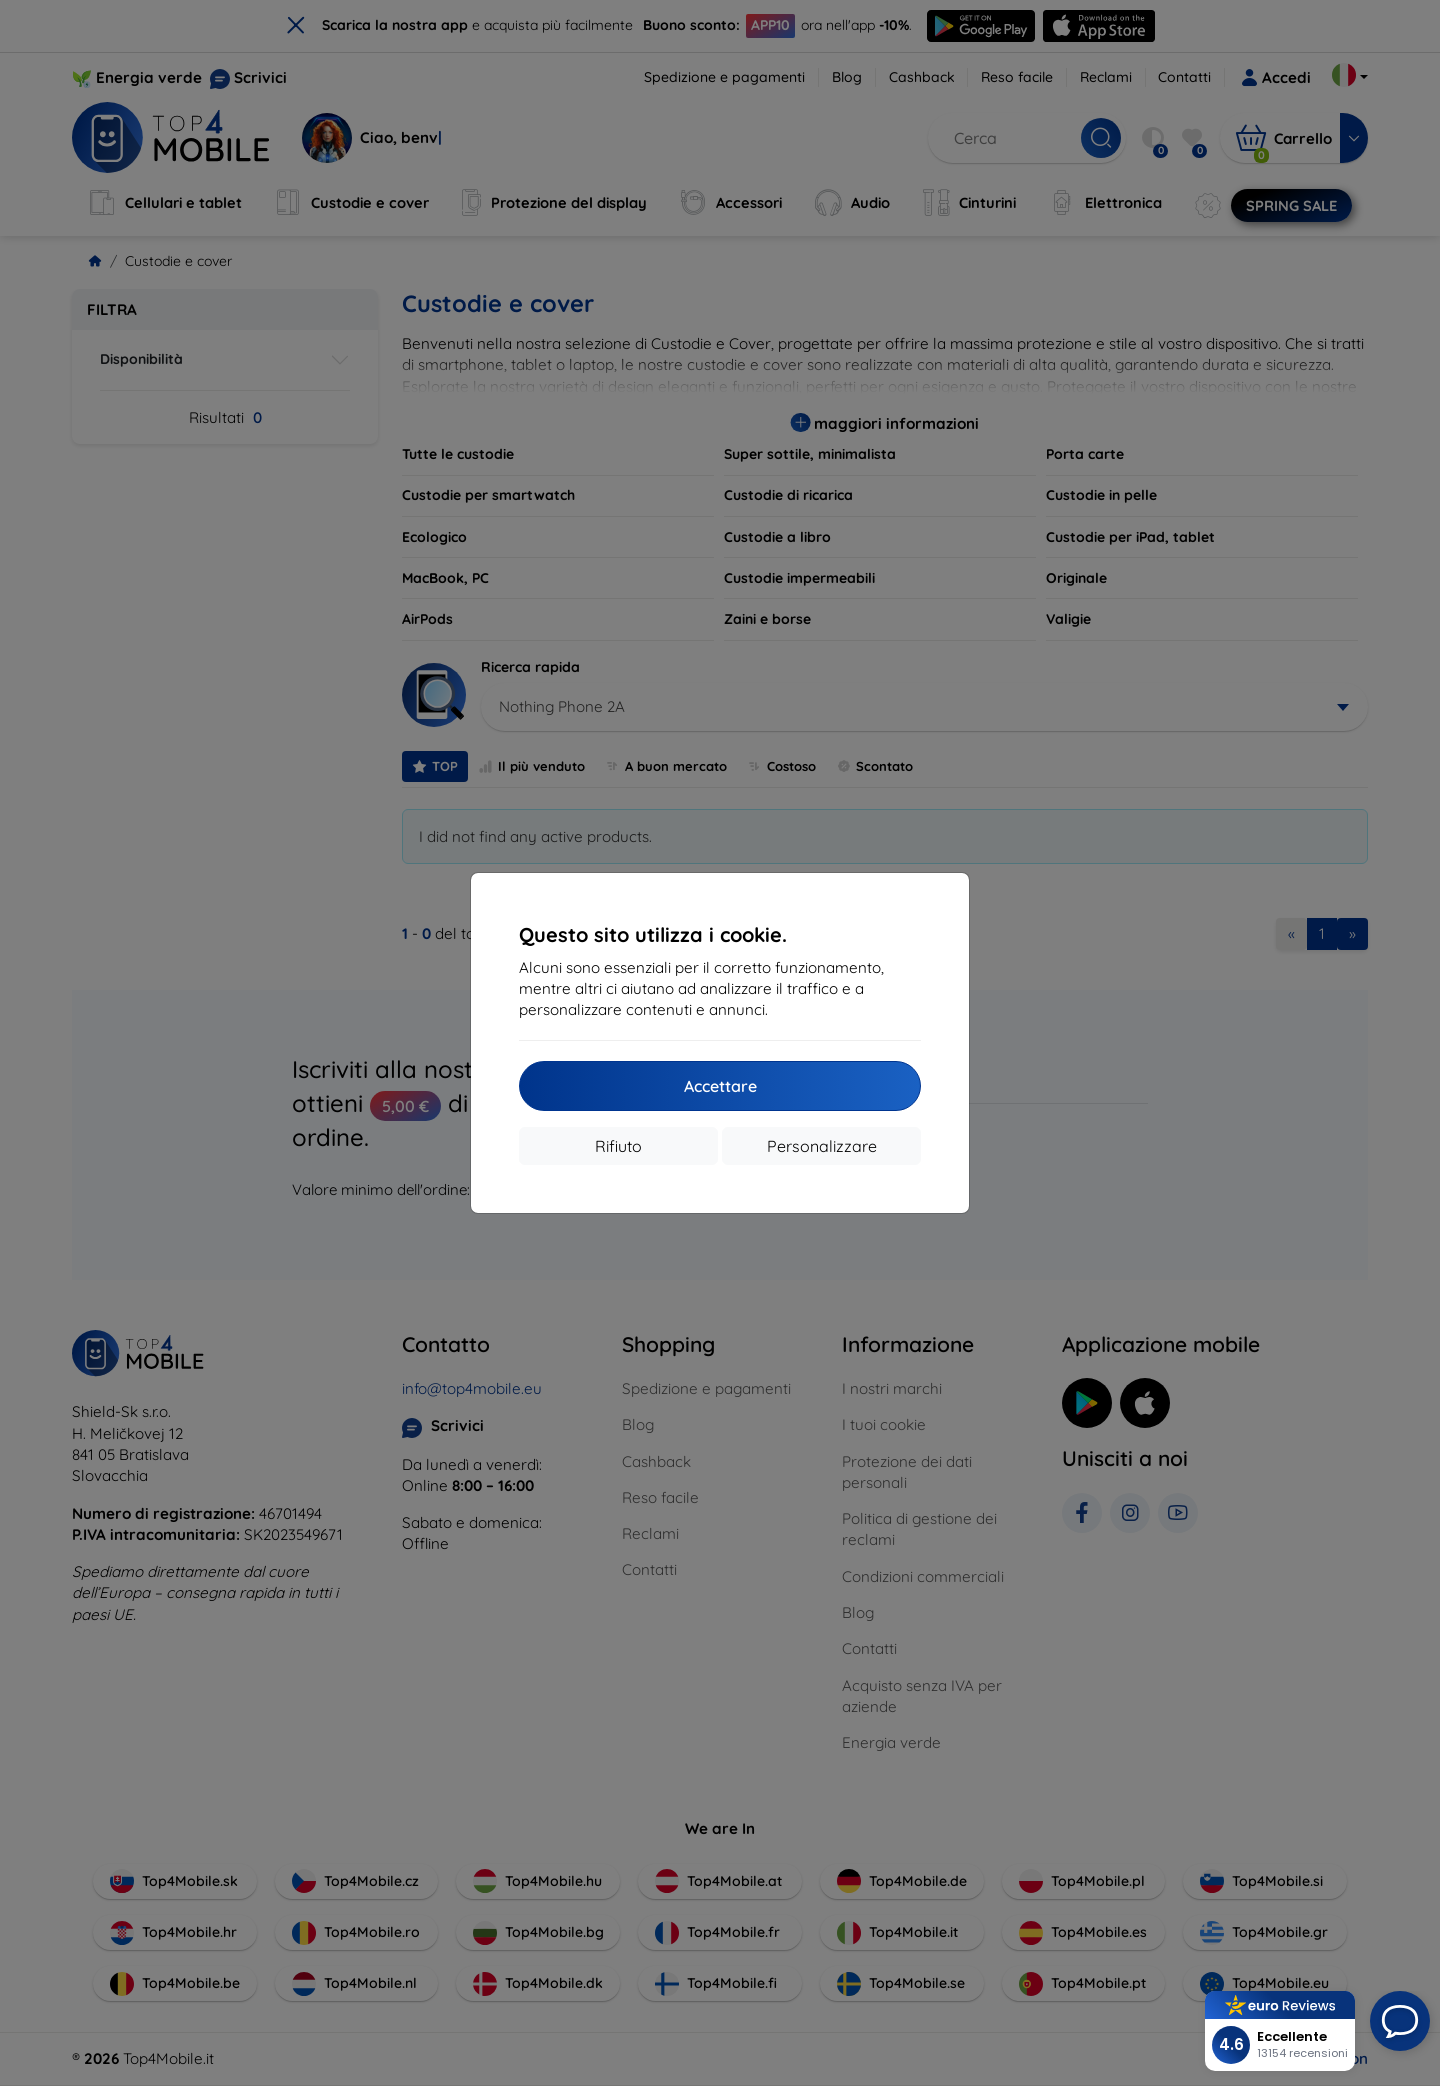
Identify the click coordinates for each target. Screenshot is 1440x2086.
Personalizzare (822, 1146)
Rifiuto (618, 1146)
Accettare (720, 1086)
